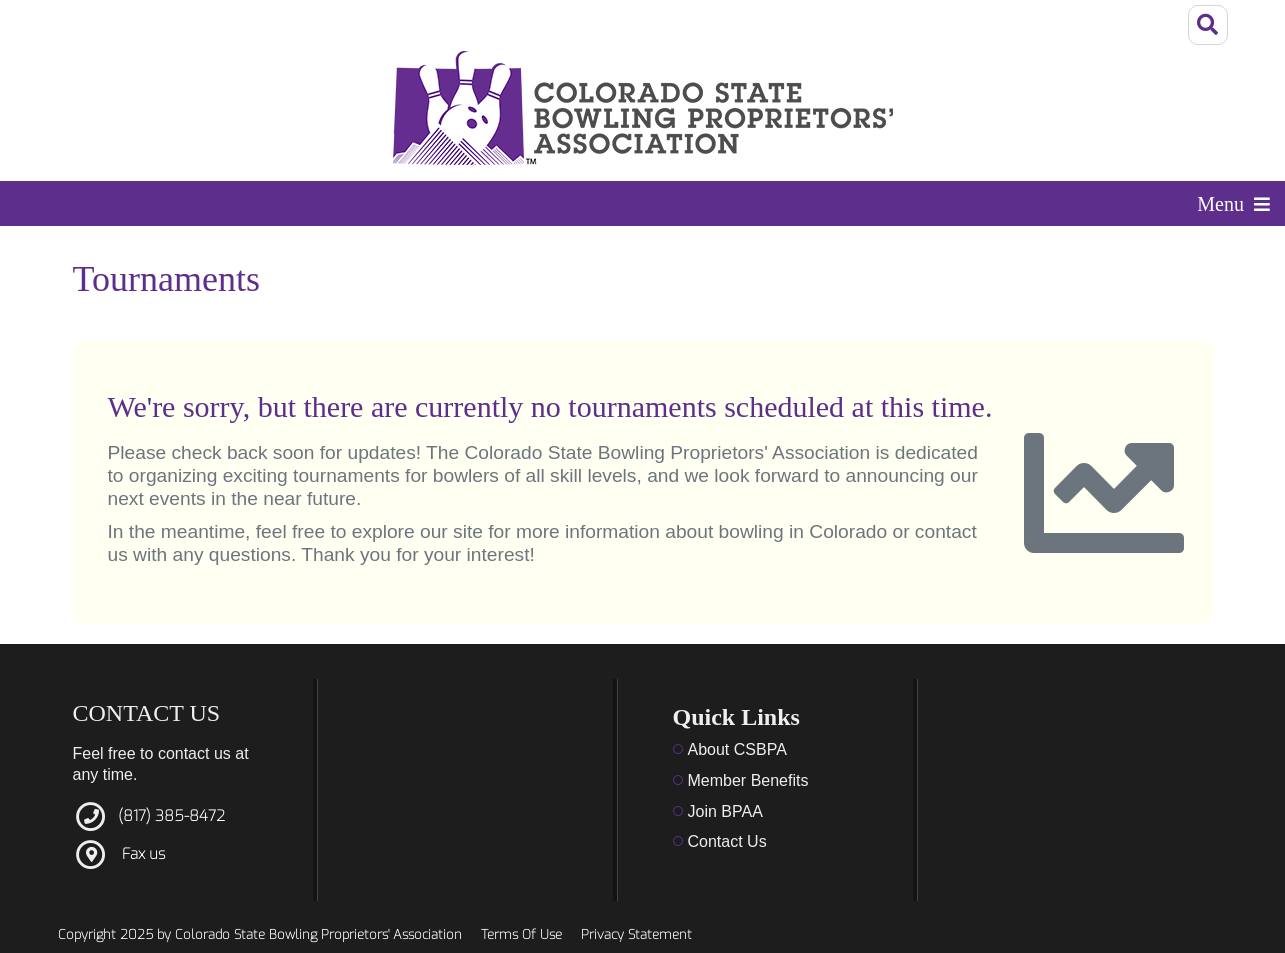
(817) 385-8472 (171, 816)
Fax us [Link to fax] (143, 854)
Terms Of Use (521, 934)
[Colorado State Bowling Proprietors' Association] (643, 108)
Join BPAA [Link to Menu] (725, 811)
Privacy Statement (636, 934)
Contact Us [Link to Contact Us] (727, 841)
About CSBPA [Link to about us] (737, 749)
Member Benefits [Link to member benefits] (748, 780)
